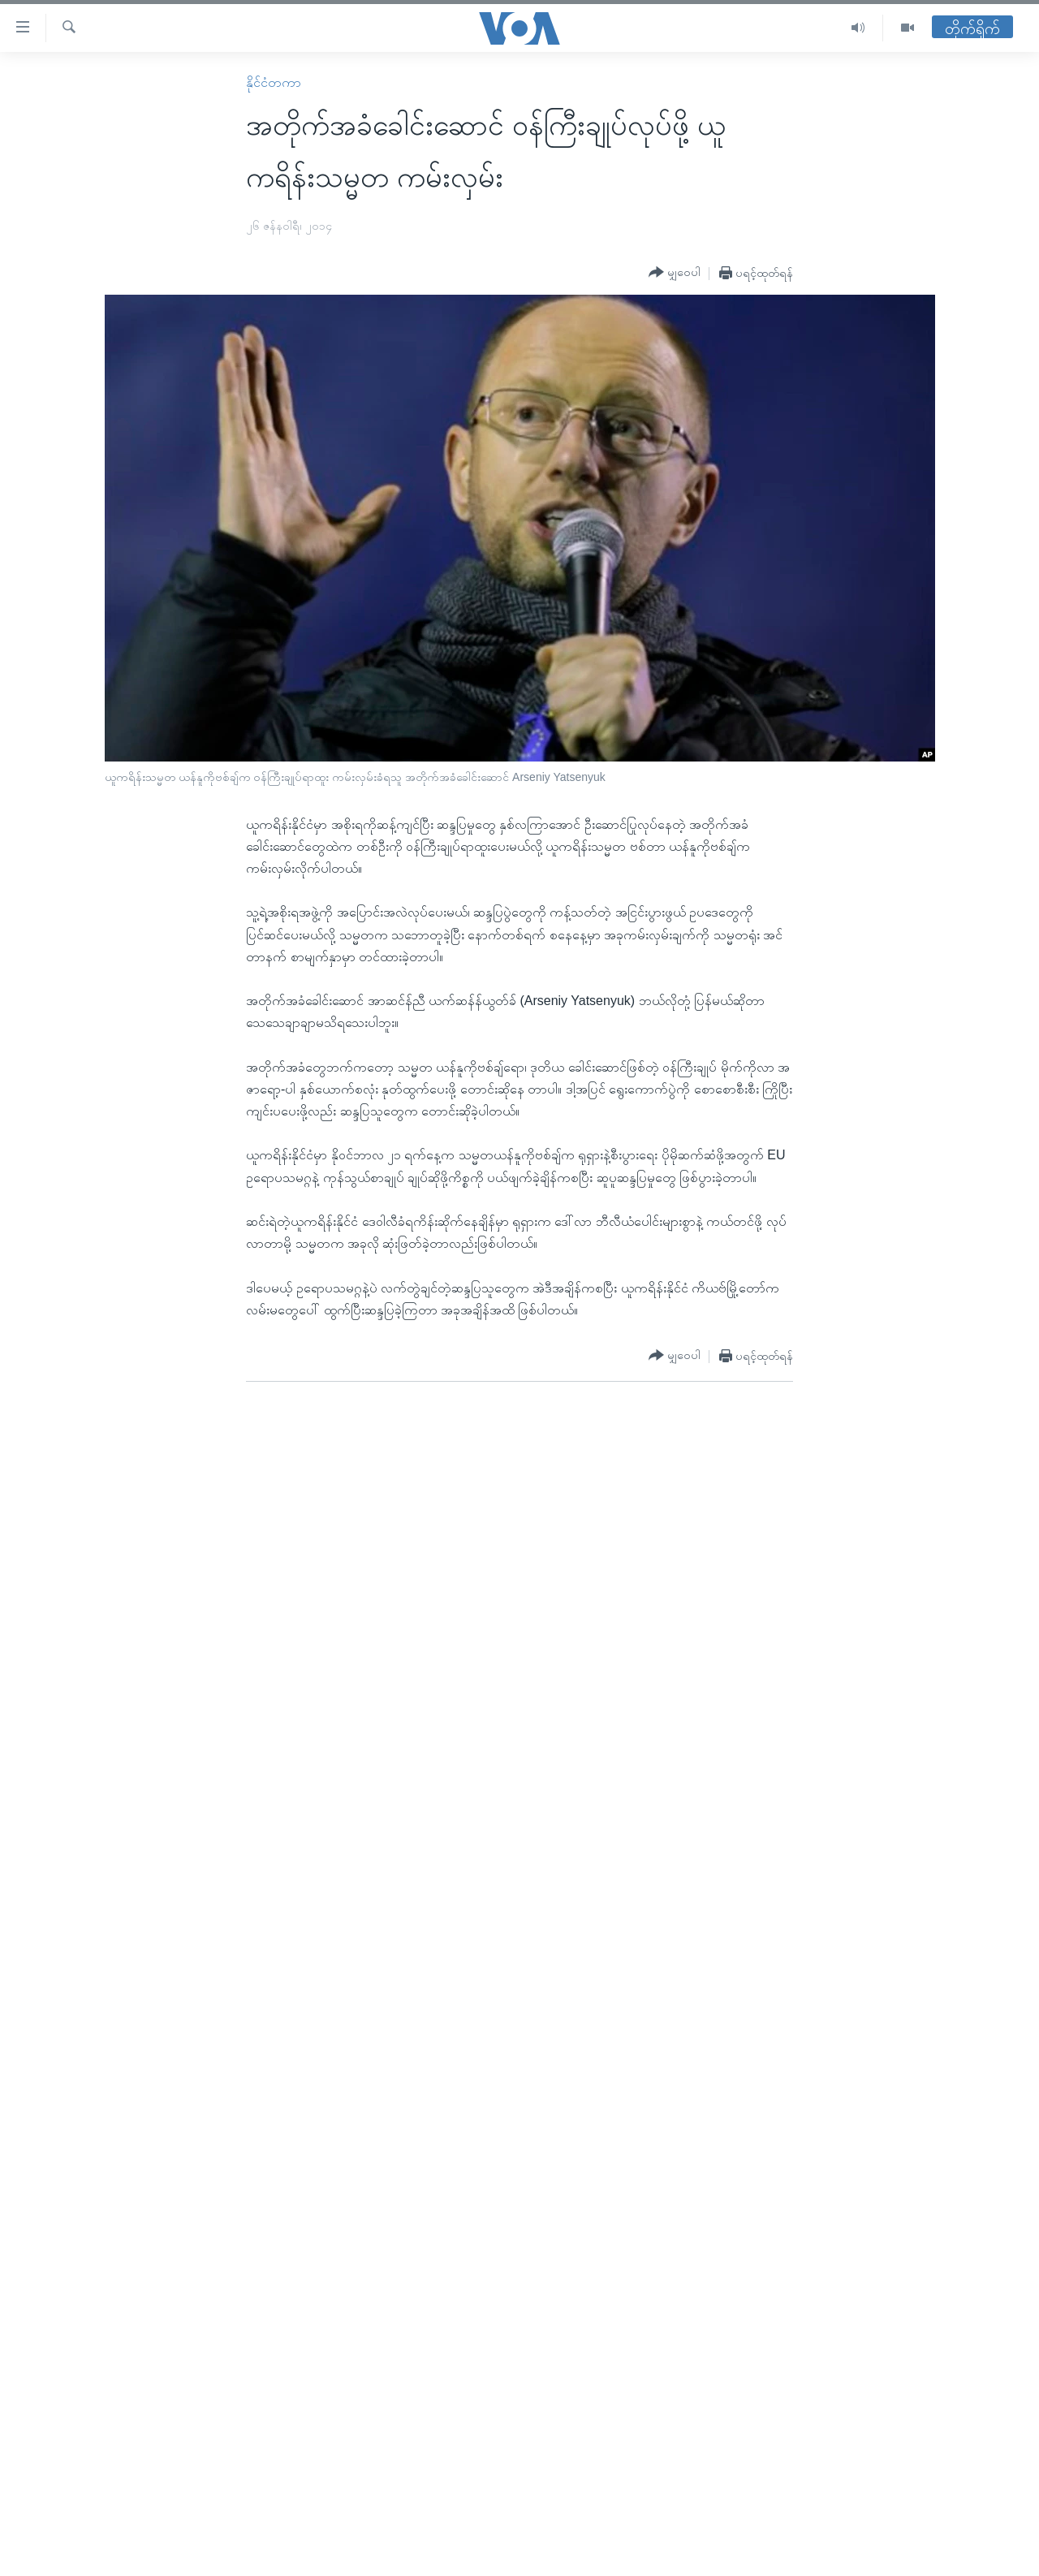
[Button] (675, 273)
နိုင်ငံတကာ (273, 82)
